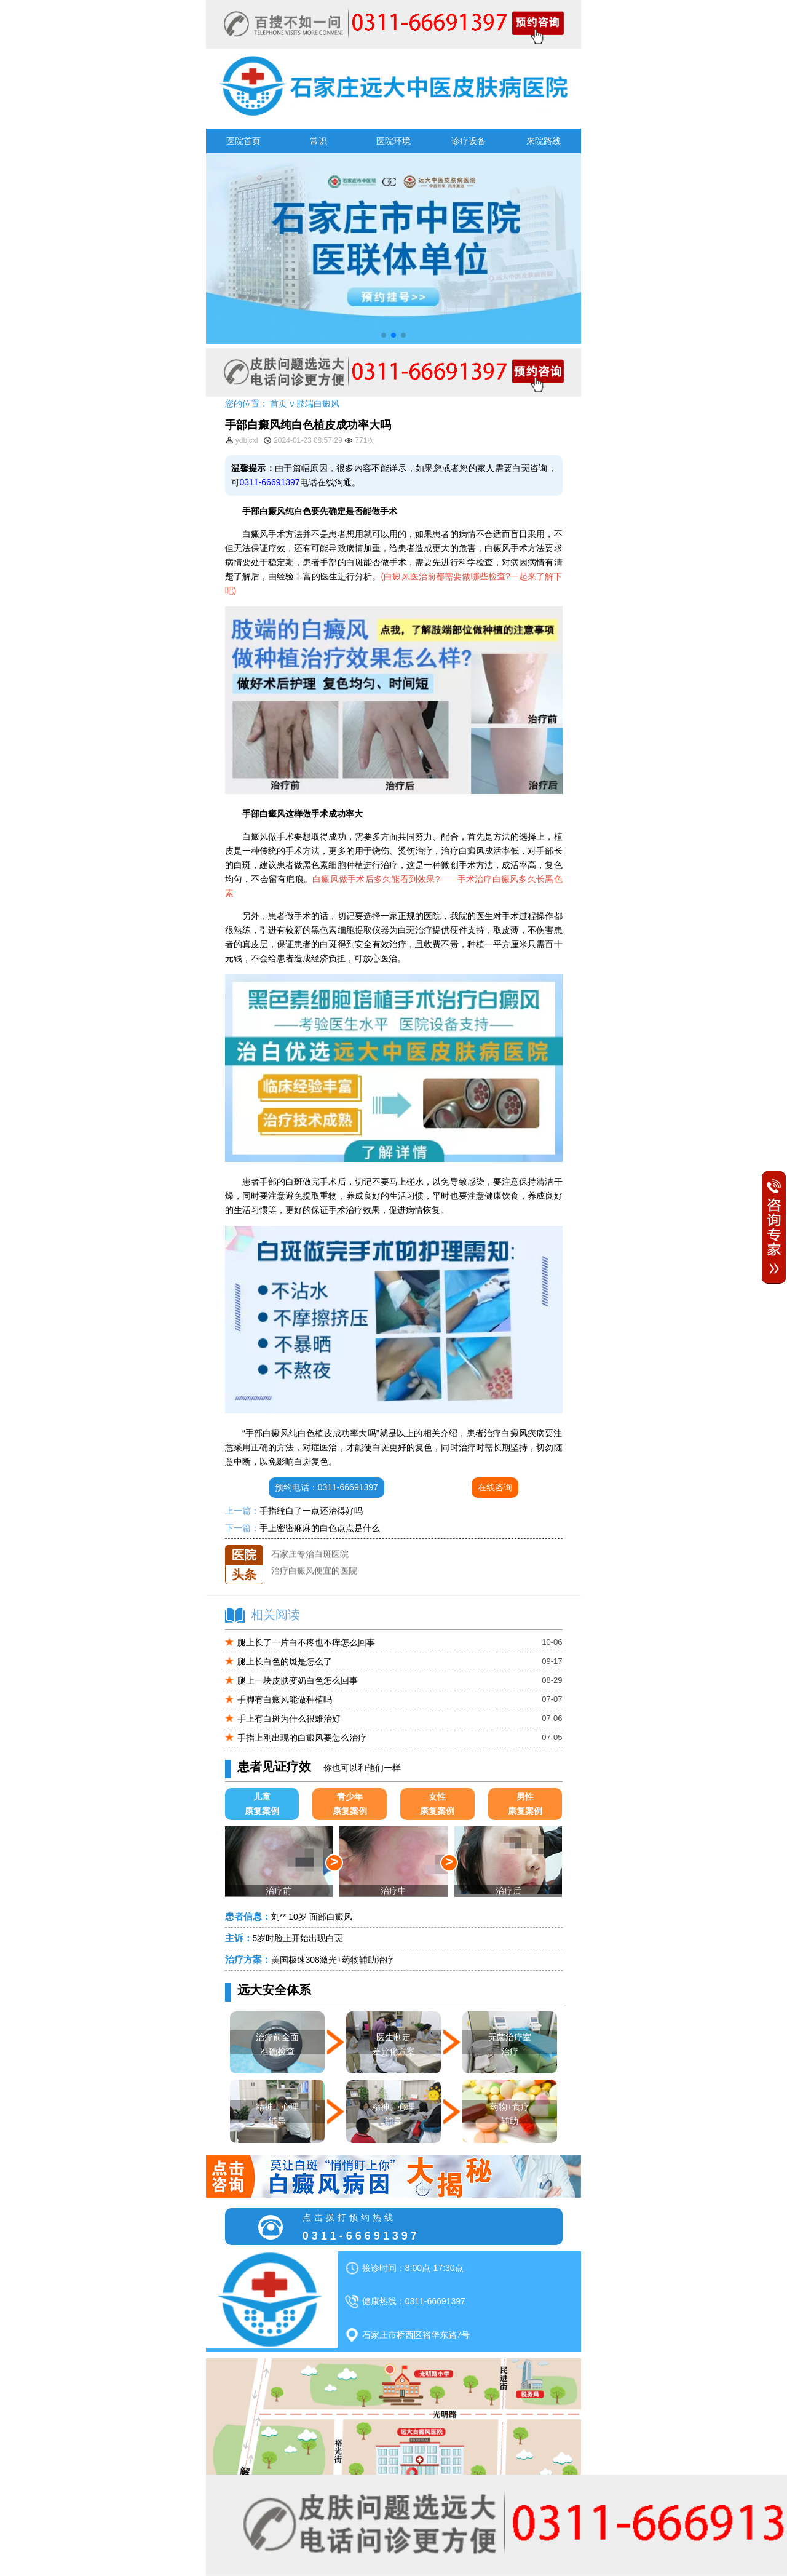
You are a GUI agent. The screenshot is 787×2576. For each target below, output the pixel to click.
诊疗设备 (468, 141)
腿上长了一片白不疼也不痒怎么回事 (306, 1642)
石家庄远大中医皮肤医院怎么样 (331, 1545)
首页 (278, 403)
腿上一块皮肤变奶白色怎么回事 (297, 1680)
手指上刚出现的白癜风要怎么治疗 (301, 1738)
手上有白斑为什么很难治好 (289, 1718)
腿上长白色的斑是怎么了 (284, 1661)
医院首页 (243, 141)
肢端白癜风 (317, 403)
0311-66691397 (270, 482)
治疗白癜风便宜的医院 (314, 1578)
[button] (383, 335)
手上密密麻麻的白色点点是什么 (319, 1528)
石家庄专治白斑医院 (310, 1562)
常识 (318, 141)
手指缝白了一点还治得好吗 (311, 1511)
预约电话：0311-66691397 (326, 1487)
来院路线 (543, 141)
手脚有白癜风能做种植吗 (284, 1699)
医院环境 (393, 141)
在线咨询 (495, 1487)
